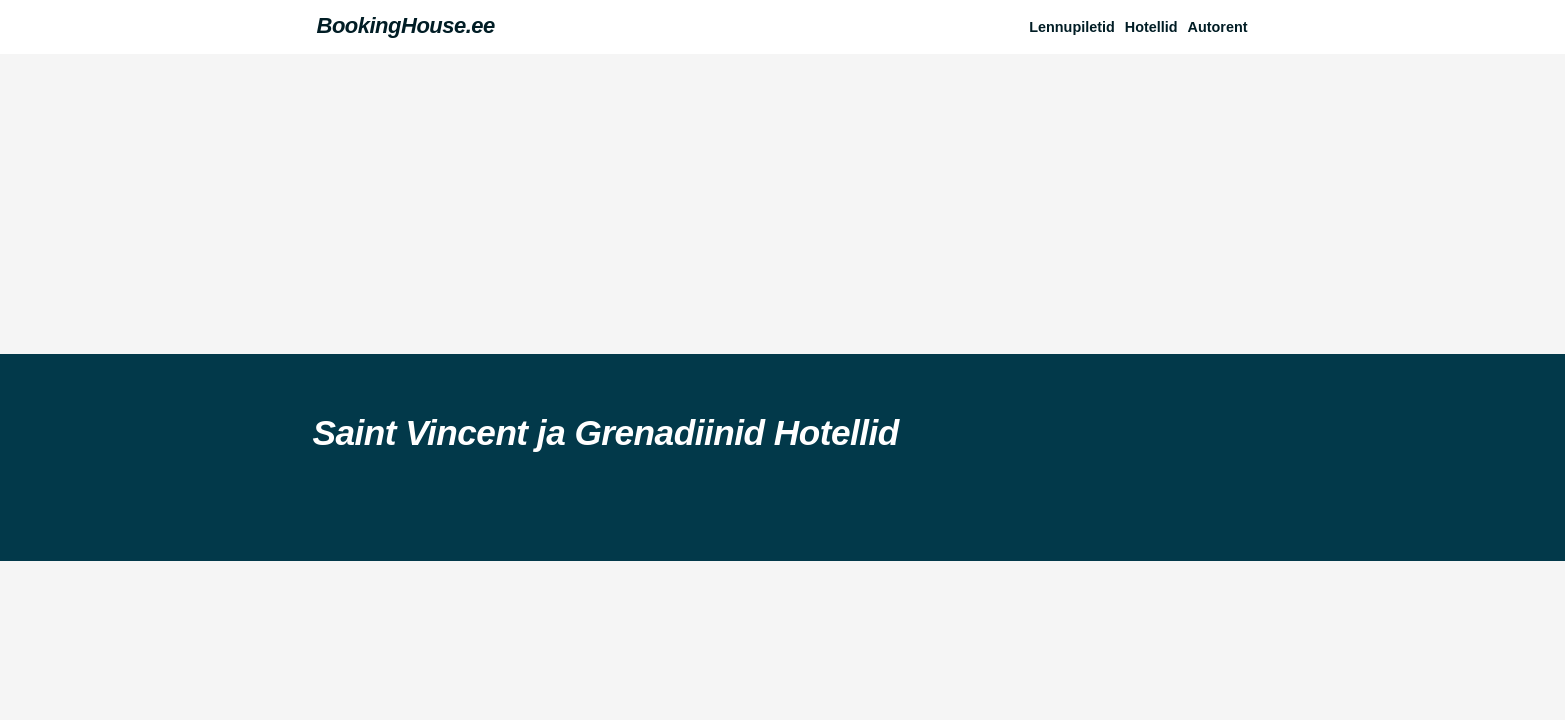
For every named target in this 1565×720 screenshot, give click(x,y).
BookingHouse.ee (406, 25)
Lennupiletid (1072, 27)
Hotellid (1151, 27)
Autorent (1218, 27)
